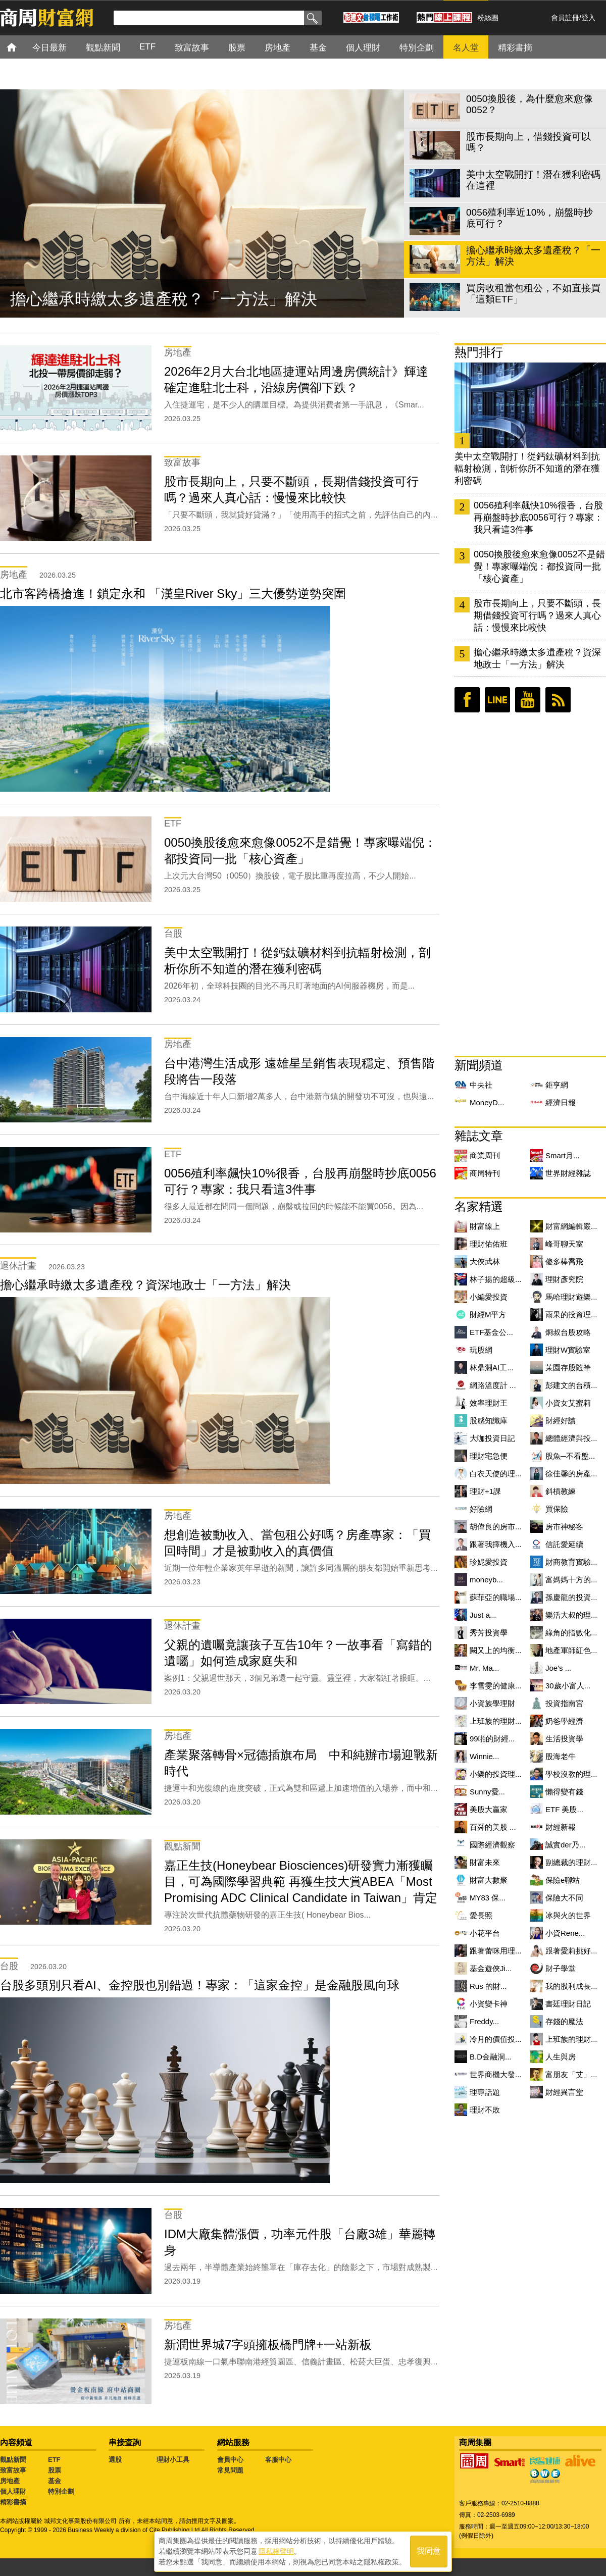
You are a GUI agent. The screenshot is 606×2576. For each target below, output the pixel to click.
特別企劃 (61, 2491)
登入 (588, 18)
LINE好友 (497, 699)
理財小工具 (173, 2459)
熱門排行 (478, 352)
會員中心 (230, 2459)
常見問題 (230, 2470)
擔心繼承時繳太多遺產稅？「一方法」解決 (163, 299)
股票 (54, 2470)
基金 (54, 2481)
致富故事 (13, 2470)
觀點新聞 (13, 2459)
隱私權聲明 (276, 2551)
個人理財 (13, 2491)
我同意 (429, 2551)
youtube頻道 (527, 699)
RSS (558, 699)
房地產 (10, 2481)
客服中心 (278, 2459)
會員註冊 (565, 18)
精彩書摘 (13, 2502)
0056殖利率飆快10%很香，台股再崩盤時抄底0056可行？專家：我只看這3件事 (538, 517)
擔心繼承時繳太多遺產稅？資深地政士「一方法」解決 (537, 658)
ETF (54, 2459)
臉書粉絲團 (467, 699)
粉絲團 (487, 18)
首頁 (21, 46)
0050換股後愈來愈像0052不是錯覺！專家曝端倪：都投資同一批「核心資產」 (539, 566)
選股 (115, 2459)
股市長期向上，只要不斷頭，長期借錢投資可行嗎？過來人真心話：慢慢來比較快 (537, 615)
